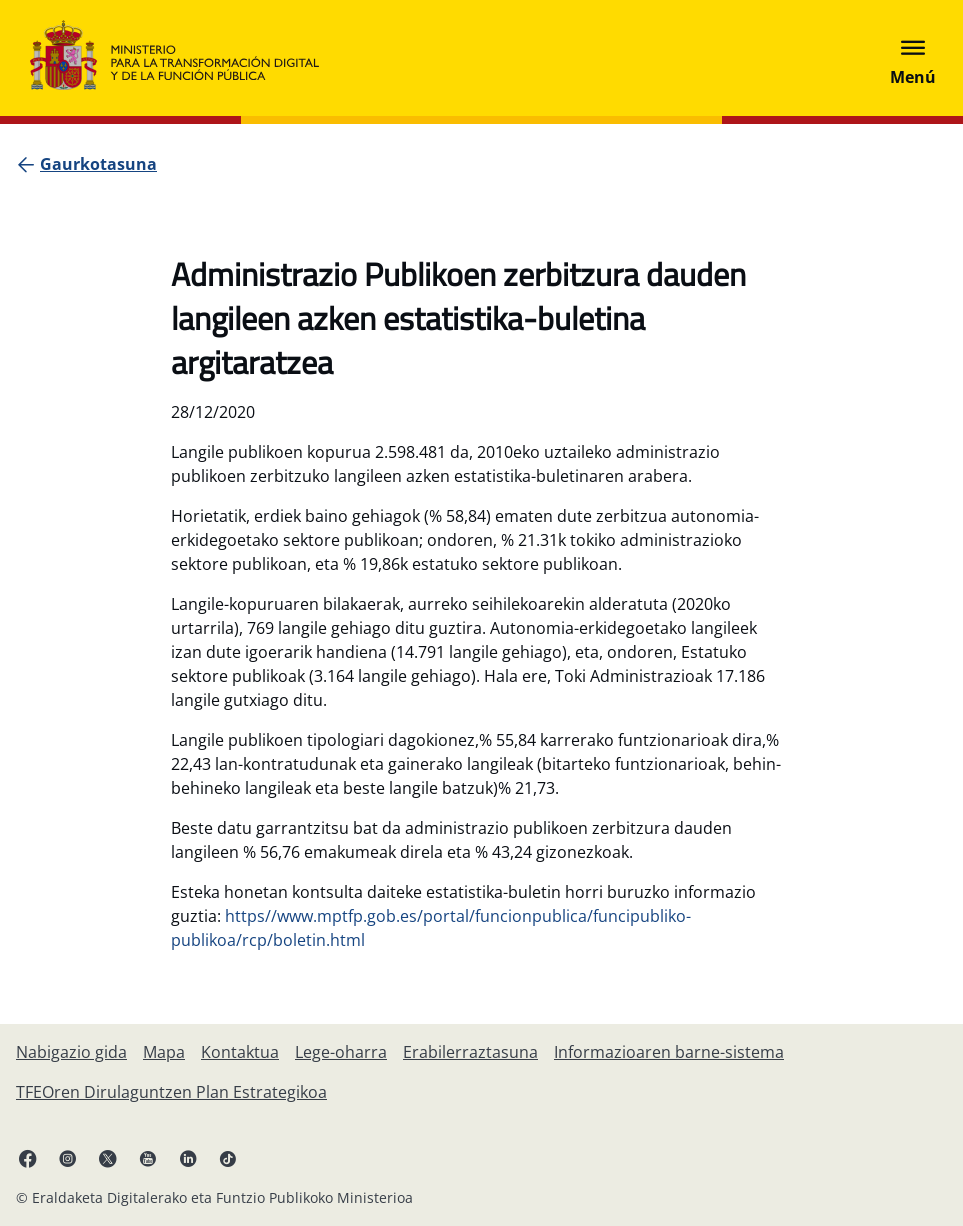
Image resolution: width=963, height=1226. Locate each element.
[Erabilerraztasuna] (470, 1052)
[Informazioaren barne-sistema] (669, 1052)
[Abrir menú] (913, 58)
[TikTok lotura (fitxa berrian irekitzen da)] (228, 1158)
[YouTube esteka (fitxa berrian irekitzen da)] (148, 1158)
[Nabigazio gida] (71, 1052)
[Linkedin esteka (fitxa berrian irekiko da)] (188, 1158)
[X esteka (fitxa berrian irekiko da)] (108, 1158)
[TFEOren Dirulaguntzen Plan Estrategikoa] (171, 1092)
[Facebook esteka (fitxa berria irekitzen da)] (28, 1158)
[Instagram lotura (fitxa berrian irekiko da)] (68, 1158)
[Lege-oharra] (341, 1052)
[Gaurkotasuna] (98, 164)
